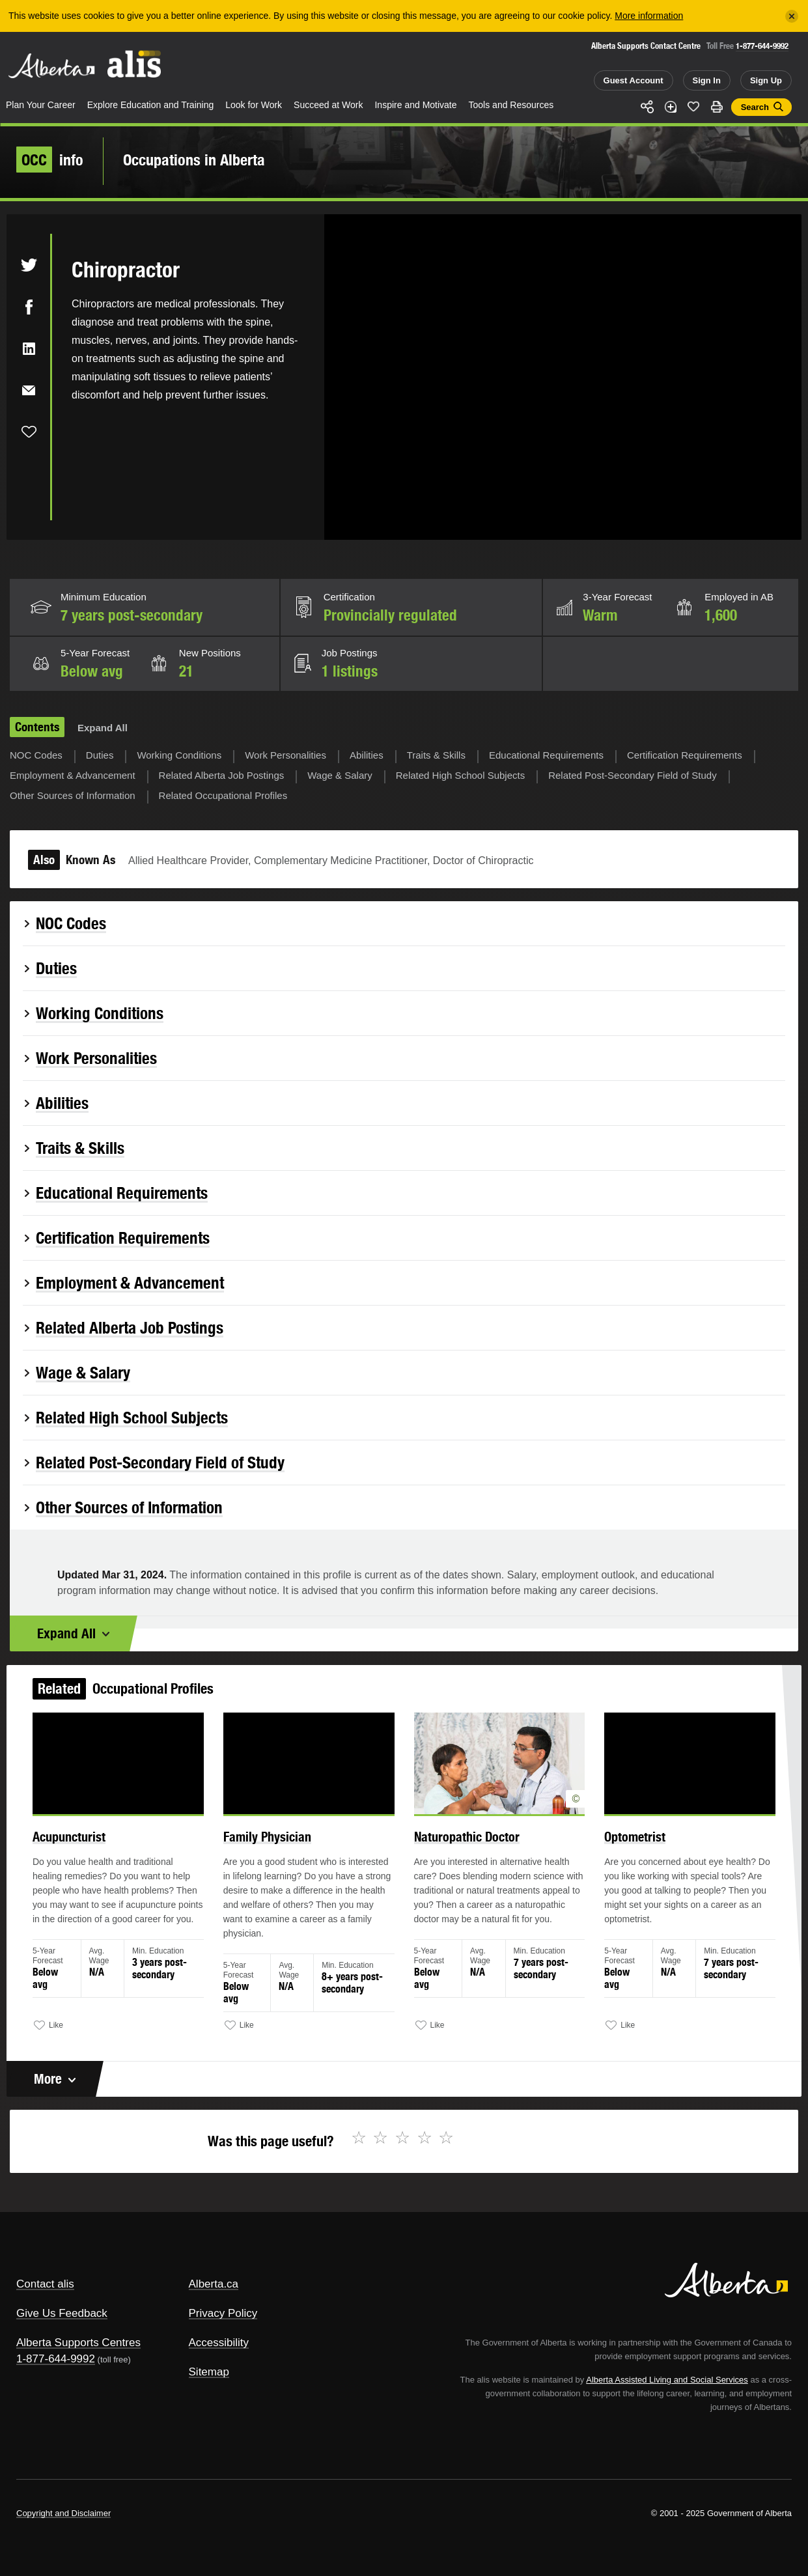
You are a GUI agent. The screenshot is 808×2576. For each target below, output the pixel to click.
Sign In (707, 80)
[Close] (791, 16)
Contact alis (45, 2284)
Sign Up (766, 80)
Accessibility (219, 2342)
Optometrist (618, 1849)
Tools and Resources (511, 105)
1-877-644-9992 (762, 46)
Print (717, 106)
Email (29, 390)
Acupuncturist (93, 1849)
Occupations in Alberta (194, 159)
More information (649, 15)
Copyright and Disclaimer (63, 2513)
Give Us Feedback (61, 2313)
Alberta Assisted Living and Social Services (667, 2380)
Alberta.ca (214, 2284)
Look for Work (253, 105)
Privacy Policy (223, 2313)
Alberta (51, 66)
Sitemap (209, 2372)
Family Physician (277, 1849)
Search (755, 107)
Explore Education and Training (150, 105)
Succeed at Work (328, 105)
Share (647, 106)
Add (670, 106)
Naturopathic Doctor (461, 1849)
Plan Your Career (41, 105)
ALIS (134, 64)
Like (693, 106)
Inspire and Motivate (415, 105)
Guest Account (633, 80)
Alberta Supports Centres (78, 2342)
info (49, 159)
